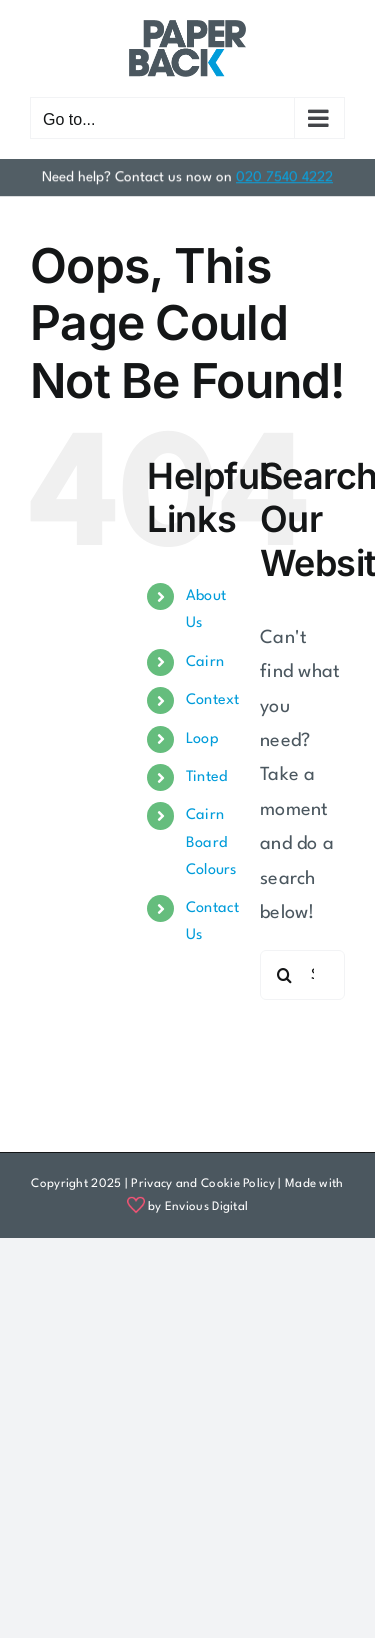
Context (213, 700)
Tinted (207, 777)
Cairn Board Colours (211, 842)
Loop (202, 739)
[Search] (285, 975)
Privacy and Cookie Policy (203, 1184)
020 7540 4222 (284, 176)
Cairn (205, 662)
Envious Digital (207, 1207)
